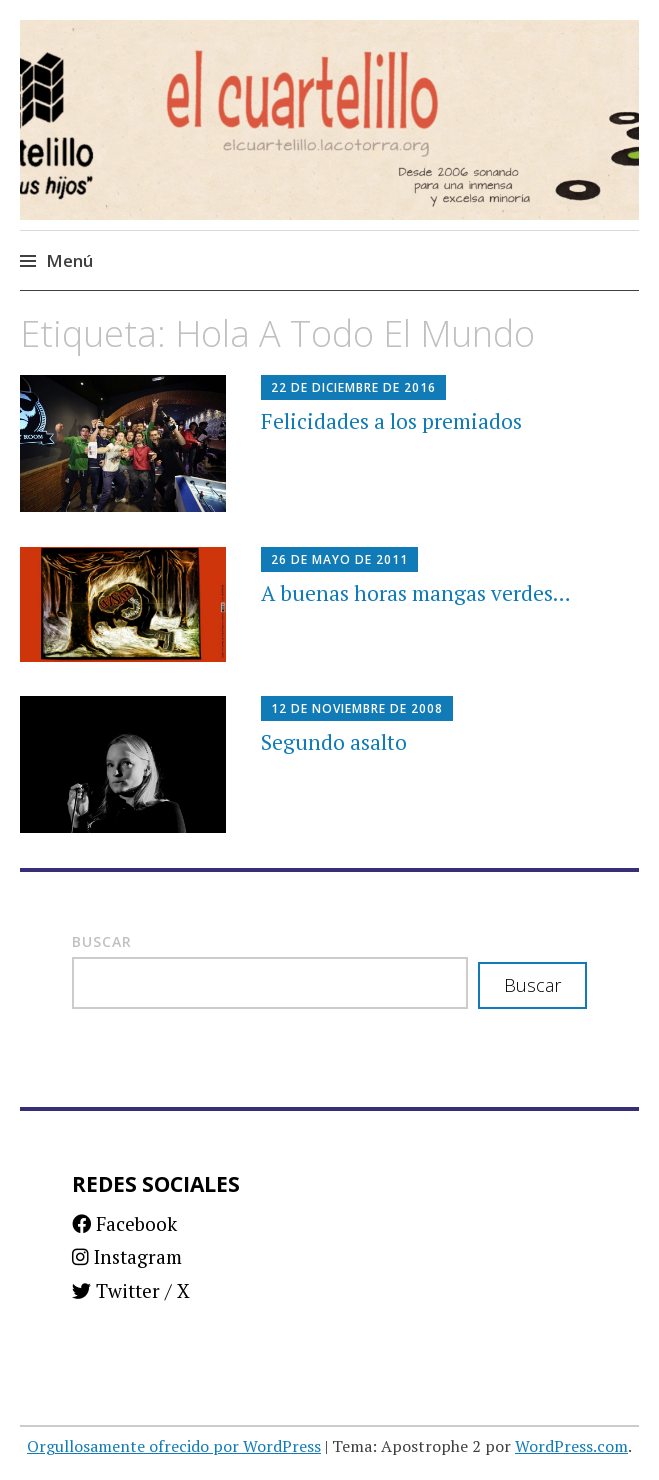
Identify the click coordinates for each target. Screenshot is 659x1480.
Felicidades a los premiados (391, 421)
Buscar (102, 941)
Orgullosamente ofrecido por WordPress (174, 1446)
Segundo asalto (334, 742)
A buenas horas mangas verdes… (416, 593)
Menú (69, 260)
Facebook (124, 1223)
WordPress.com (571, 1446)
